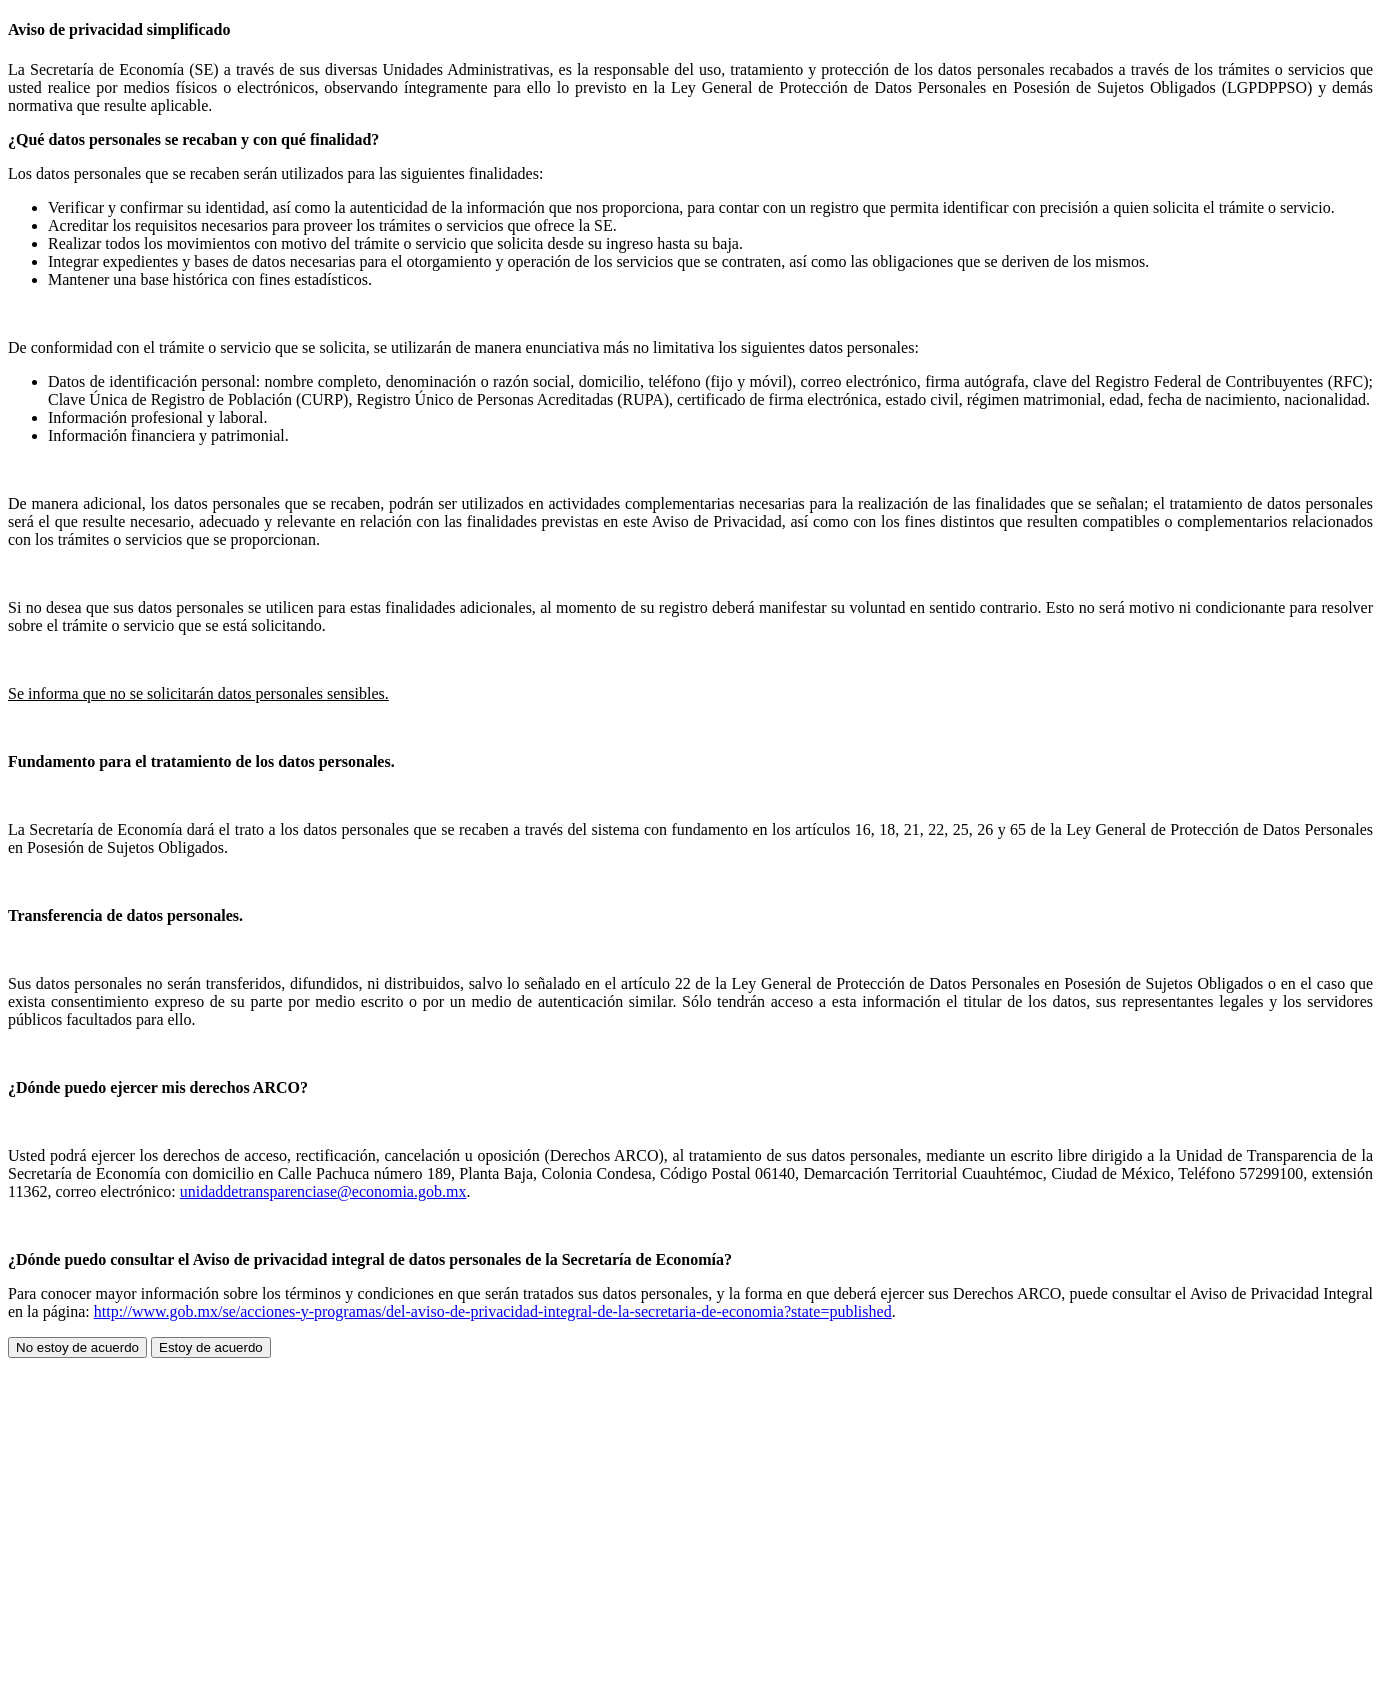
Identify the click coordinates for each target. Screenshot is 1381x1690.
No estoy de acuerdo (77, 1347)
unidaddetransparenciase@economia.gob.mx (323, 1191)
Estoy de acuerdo (211, 1347)
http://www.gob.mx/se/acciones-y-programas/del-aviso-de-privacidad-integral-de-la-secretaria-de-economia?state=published (493, 1311)
